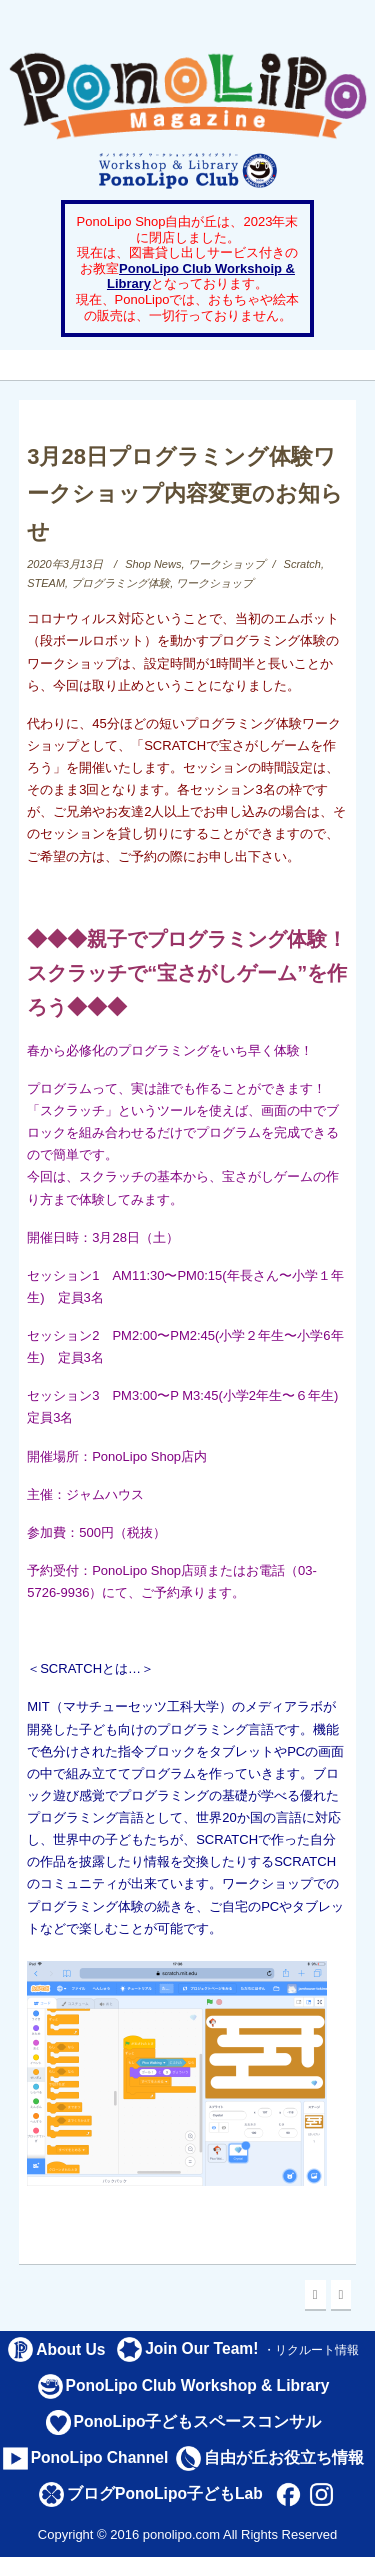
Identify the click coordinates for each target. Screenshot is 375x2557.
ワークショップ (226, 564)
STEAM (46, 583)
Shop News (153, 564)
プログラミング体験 (120, 583)
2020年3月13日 (65, 564)
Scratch (302, 564)
